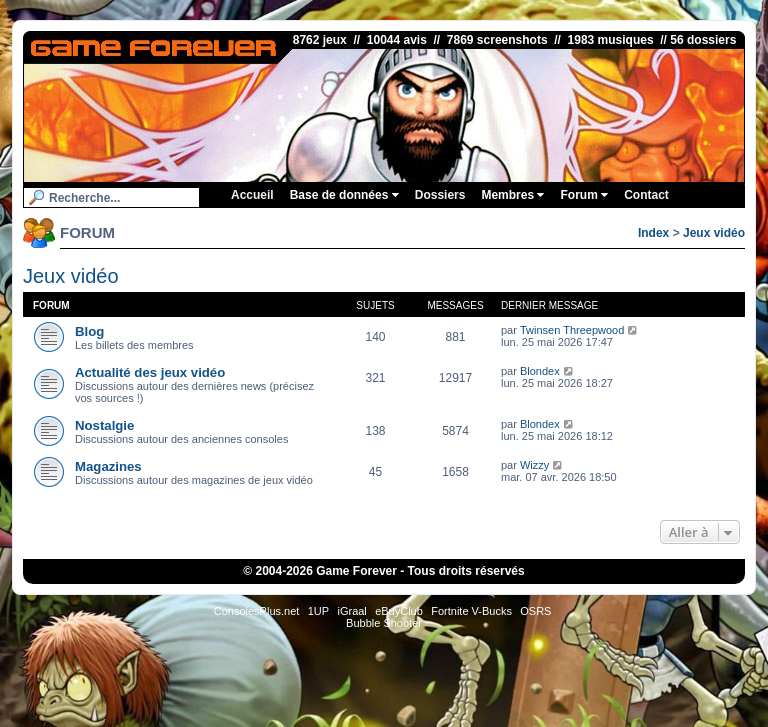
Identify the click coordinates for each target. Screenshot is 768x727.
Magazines (108, 466)
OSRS (535, 611)
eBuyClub (399, 611)
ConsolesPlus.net (257, 611)
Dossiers (440, 195)
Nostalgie (104, 425)
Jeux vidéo (714, 233)
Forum (584, 195)
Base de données (344, 195)
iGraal (351, 611)
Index (653, 233)
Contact (646, 195)
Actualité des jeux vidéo (150, 372)
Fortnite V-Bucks (471, 611)
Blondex (540, 371)
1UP (318, 611)
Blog (89, 331)
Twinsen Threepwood (572, 330)
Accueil (252, 195)
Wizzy (534, 465)
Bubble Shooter (384, 623)
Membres (512, 195)
